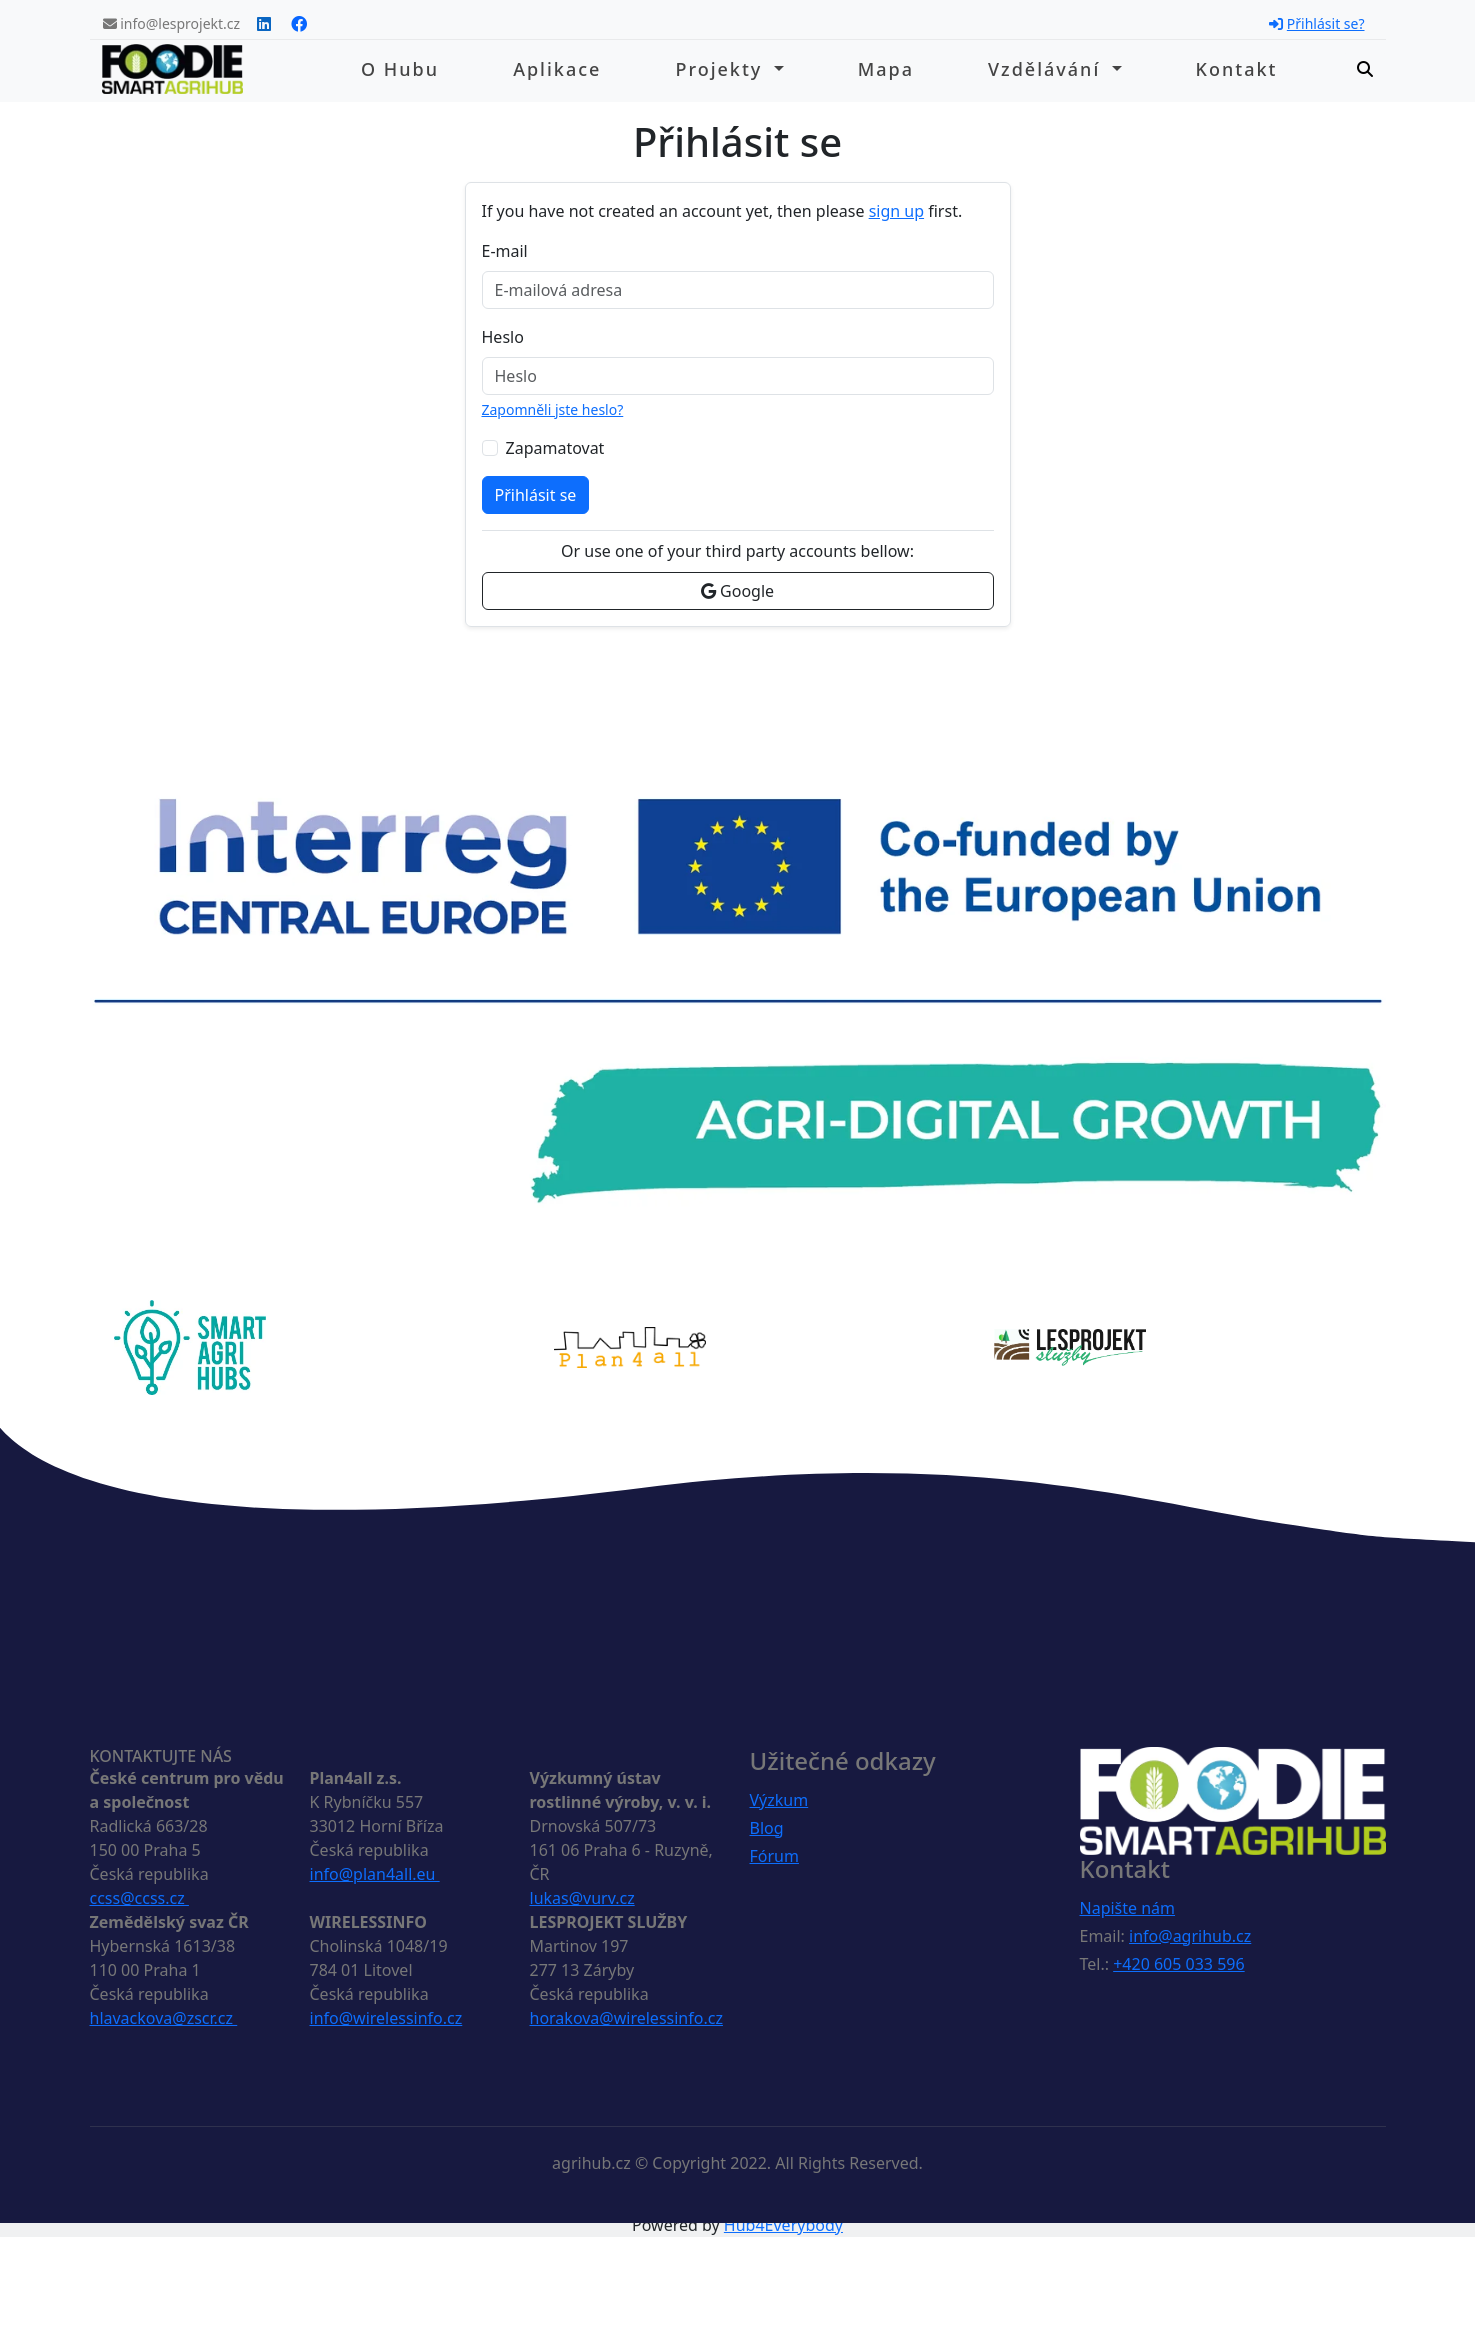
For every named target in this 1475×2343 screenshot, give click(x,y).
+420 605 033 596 (1178, 1964)
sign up (896, 211)
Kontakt (1237, 69)
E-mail (505, 251)
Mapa (886, 69)
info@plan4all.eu (375, 1874)
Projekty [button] (722, 69)
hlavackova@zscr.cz (164, 2018)
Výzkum (779, 1800)
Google (737, 591)
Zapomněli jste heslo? (553, 409)
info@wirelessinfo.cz (386, 2018)
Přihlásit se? (1317, 23)
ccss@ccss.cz (139, 1898)
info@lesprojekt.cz (172, 23)
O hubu (400, 69)
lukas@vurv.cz (582, 1898)
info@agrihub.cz (1190, 1936)
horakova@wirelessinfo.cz (626, 2018)
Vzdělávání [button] (1047, 69)
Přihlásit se (536, 495)
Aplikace (557, 69)
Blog (767, 1828)
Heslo (503, 337)
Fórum (774, 1856)
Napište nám (1128, 1908)
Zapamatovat (555, 448)
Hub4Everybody (783, 2225)
